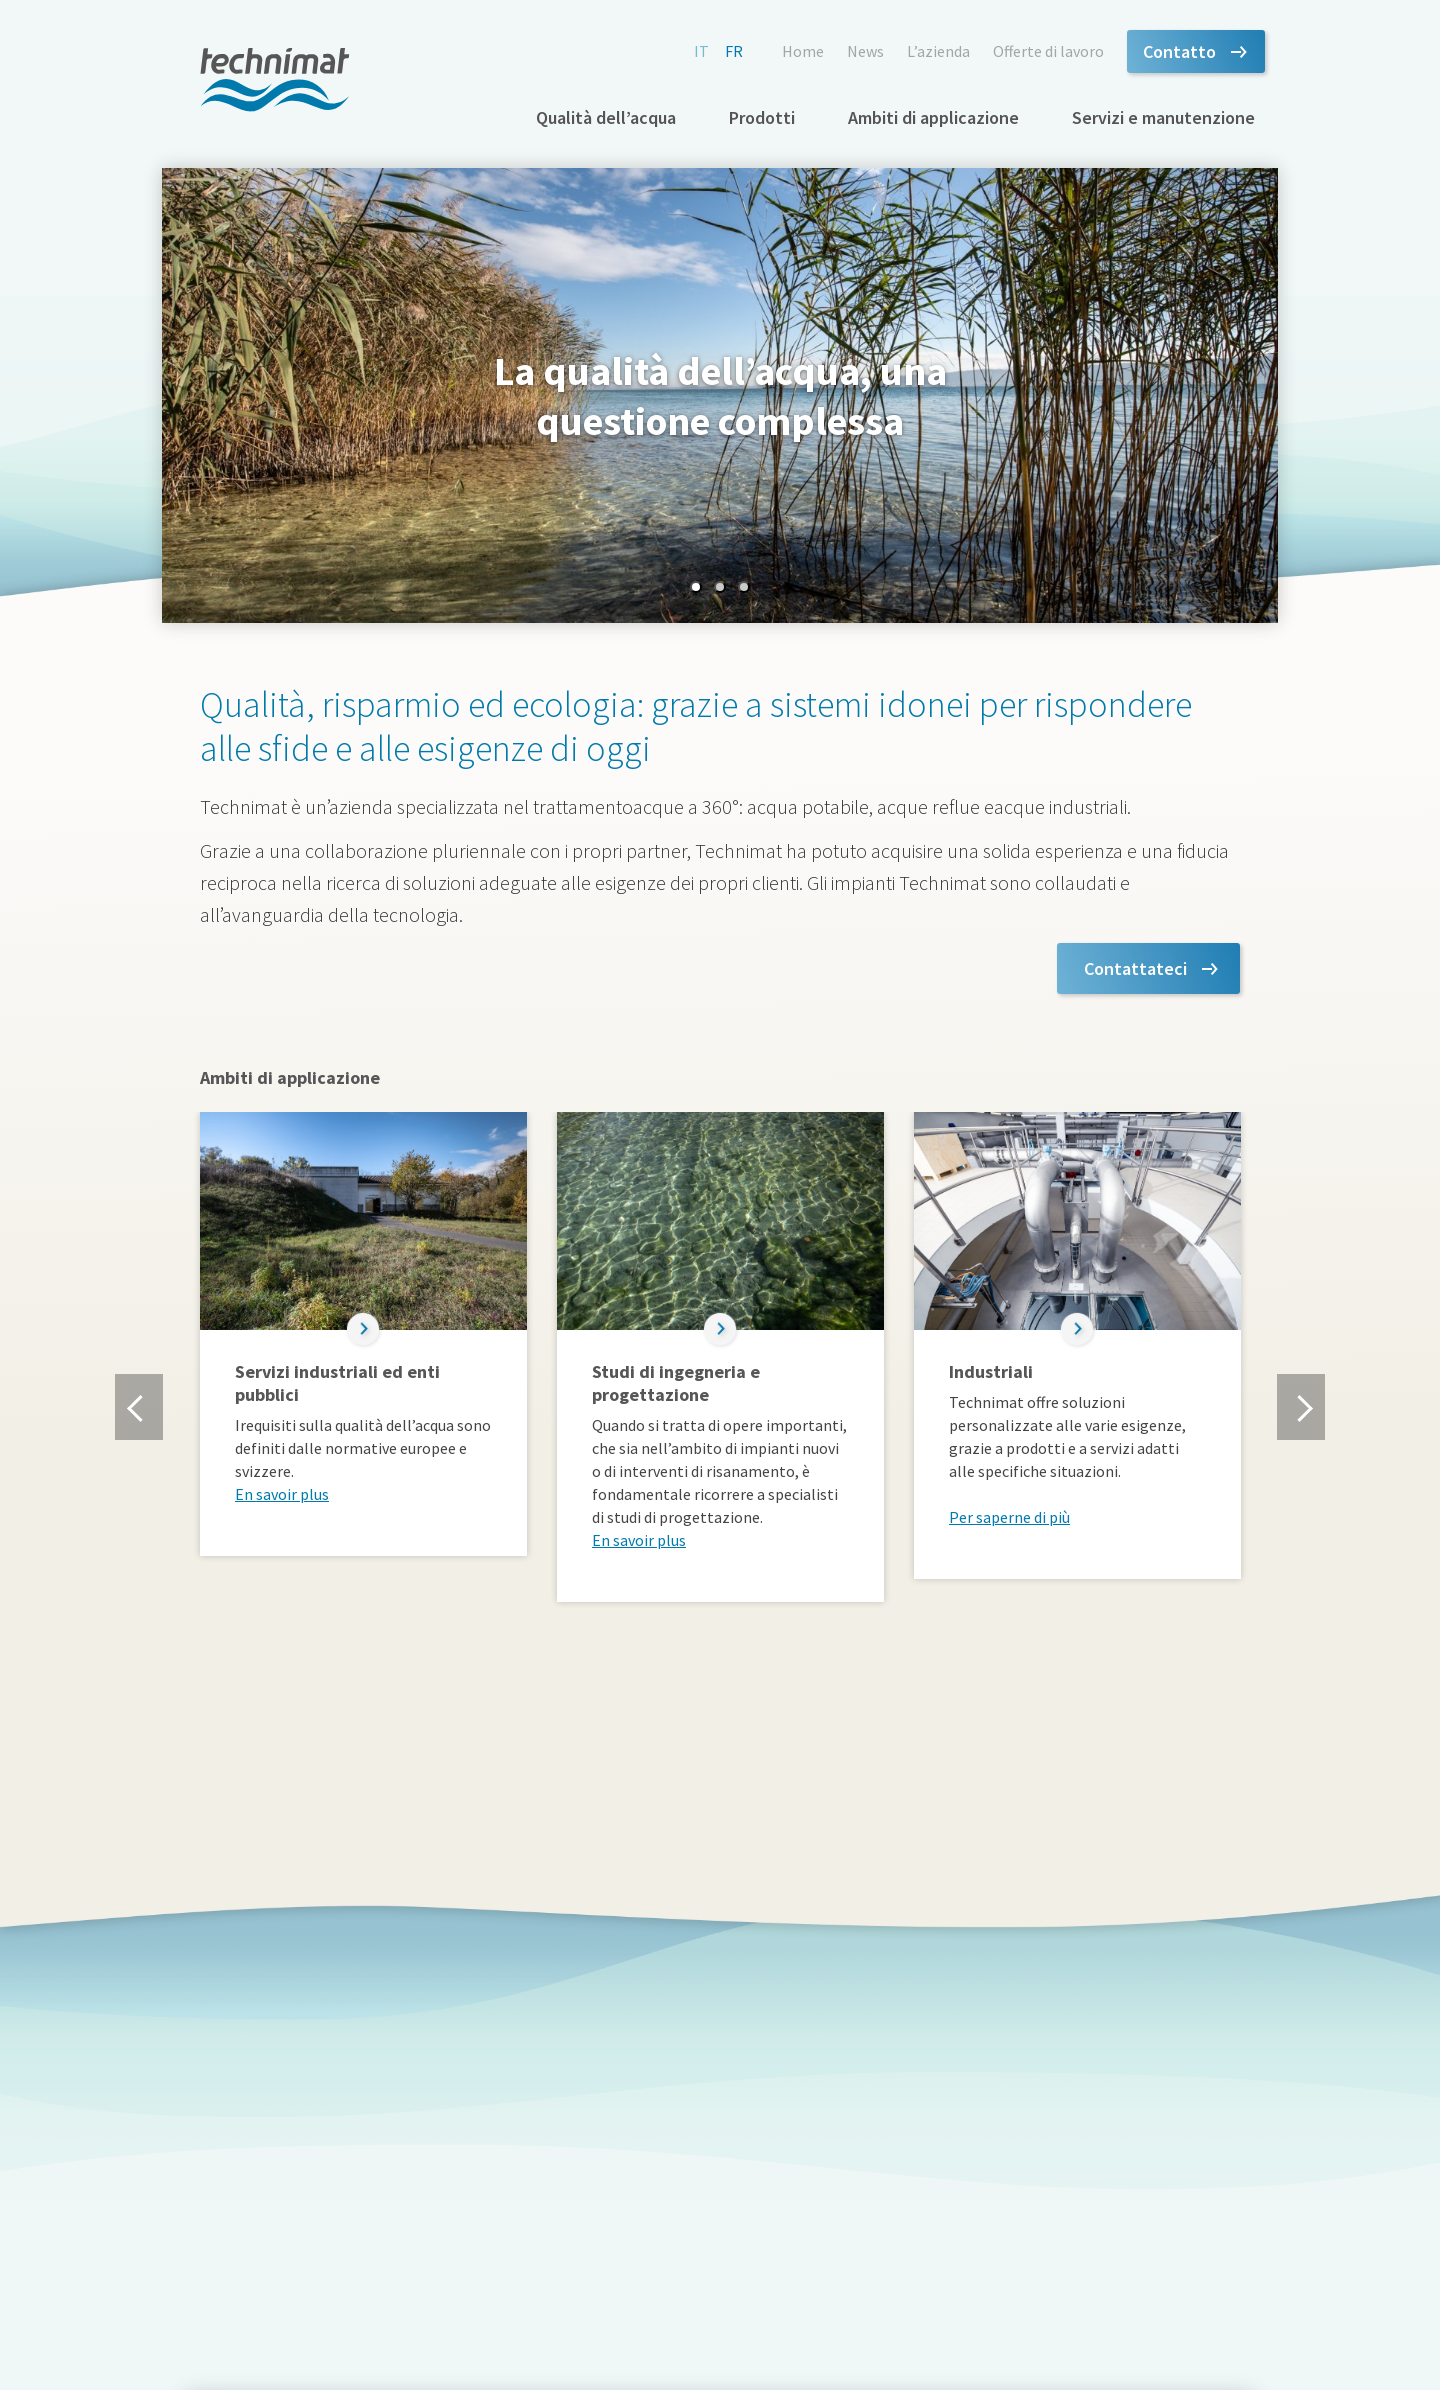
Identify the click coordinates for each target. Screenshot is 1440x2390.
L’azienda (938, 51)
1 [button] (696, 587)
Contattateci (1135, 968)
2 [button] (720, 587)
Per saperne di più (1009, 1517)
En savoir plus (282, 1494)
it (701, 51)
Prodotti (762, 117)
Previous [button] (139, 1407)
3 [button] (744, 587)
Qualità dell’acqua (606, 117)
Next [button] (1300, 1407)
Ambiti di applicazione (933, 117)
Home (803, 51)
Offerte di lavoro (1048, 51)
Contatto (1179, 51)
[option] (720, 395)
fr (734, 51)
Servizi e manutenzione (1163, 117)
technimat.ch (275, 80)
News (865, 51)
